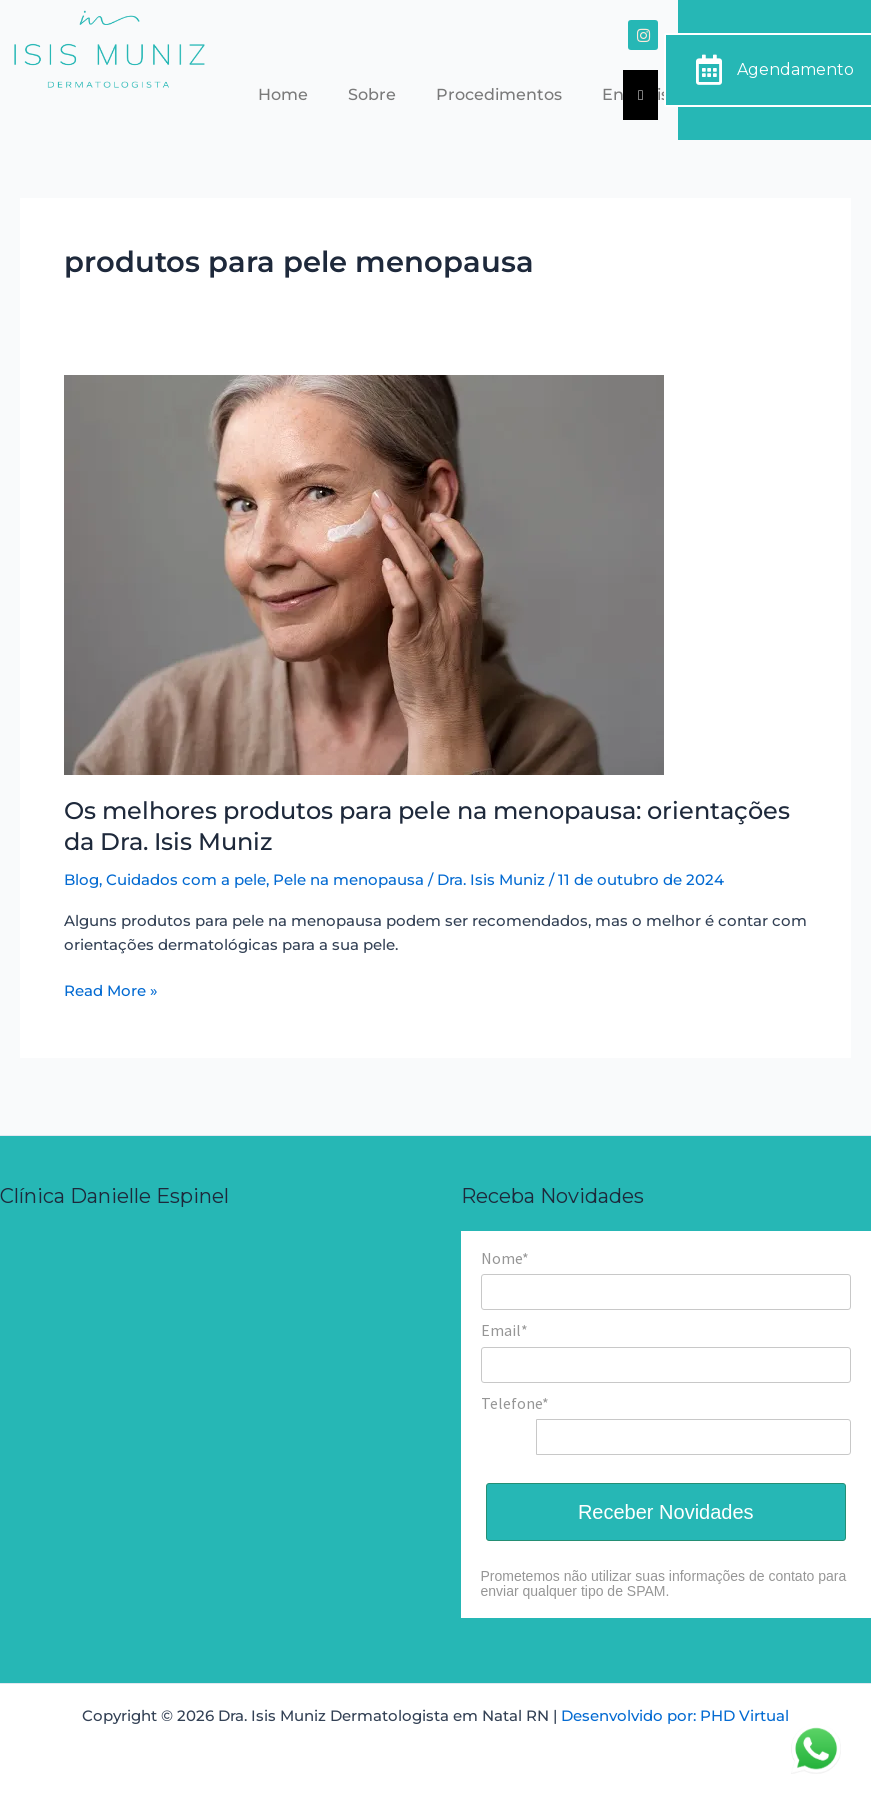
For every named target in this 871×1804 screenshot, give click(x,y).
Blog (81, 880)
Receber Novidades (666, 1512)
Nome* (505, 1258)
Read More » (111, 989)
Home (283, 94)
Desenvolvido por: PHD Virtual (675, 1716)
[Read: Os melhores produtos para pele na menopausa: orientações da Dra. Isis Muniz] (364, 573)
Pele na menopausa (348, 880)
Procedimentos (499, 94)
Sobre (372, 94)
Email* (504, 1330)
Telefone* (515, 1403)
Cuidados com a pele (186, 880)
